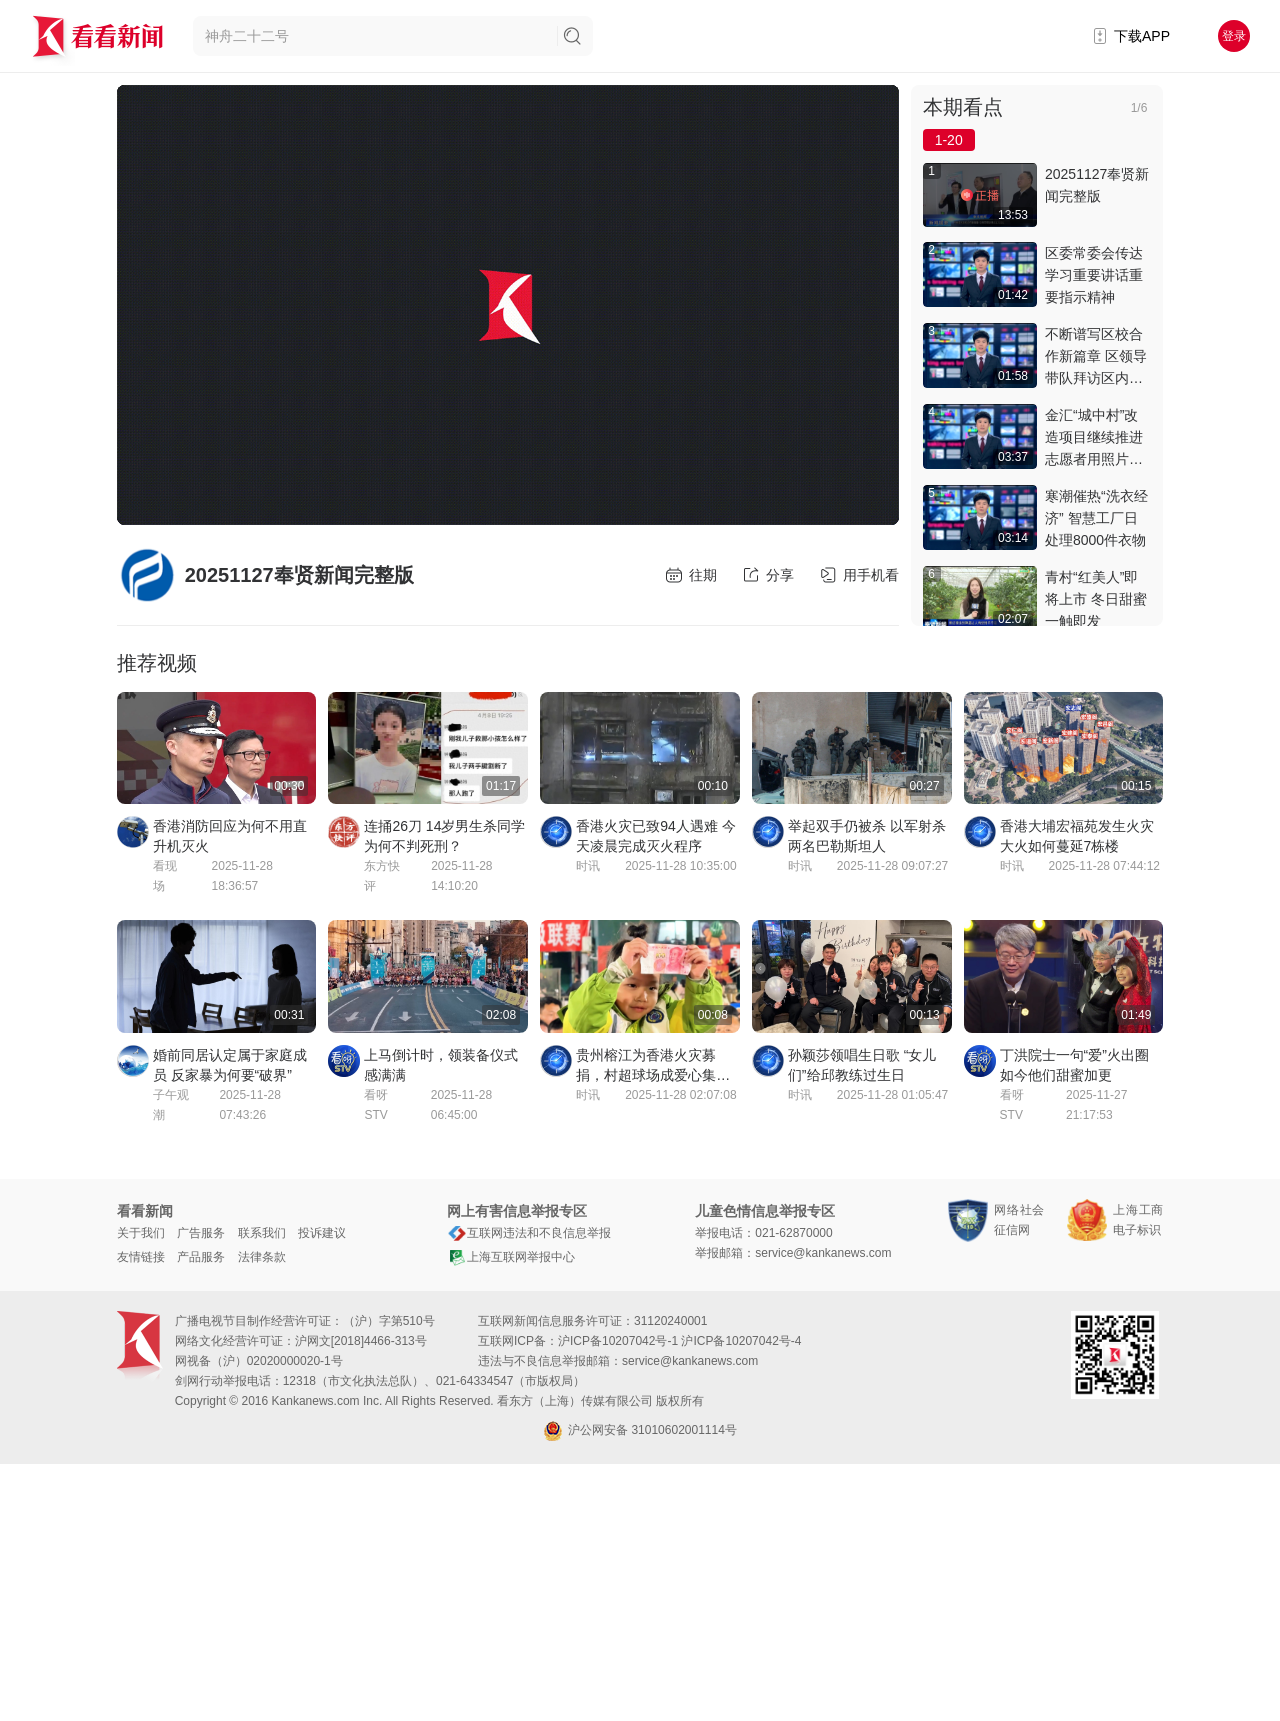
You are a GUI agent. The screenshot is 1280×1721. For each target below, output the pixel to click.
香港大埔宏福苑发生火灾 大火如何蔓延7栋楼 (1077, 836)
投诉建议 (322, 1233)
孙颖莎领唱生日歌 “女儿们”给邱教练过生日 (862, 1065)
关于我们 (141, 1233)
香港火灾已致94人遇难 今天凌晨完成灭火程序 (655, 836)
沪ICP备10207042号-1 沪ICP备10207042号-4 (679, 1341)
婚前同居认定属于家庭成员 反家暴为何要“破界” (230, 1065)
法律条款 (262, 1257)
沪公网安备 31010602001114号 (640, 1431)
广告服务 (201, 1233)
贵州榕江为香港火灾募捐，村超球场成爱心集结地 (653, 1066)
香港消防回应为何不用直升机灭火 (230, 836)
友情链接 (141, 1257)
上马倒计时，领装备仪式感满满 (441, 1065)
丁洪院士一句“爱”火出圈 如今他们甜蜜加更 (1074, 1065)
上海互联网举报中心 (511, 1257)
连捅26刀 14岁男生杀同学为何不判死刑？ (444, 836)
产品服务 (201, 1257)
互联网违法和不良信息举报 (529, 1233)
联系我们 (262, 1233)
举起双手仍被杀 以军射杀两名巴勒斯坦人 (867, 836)
